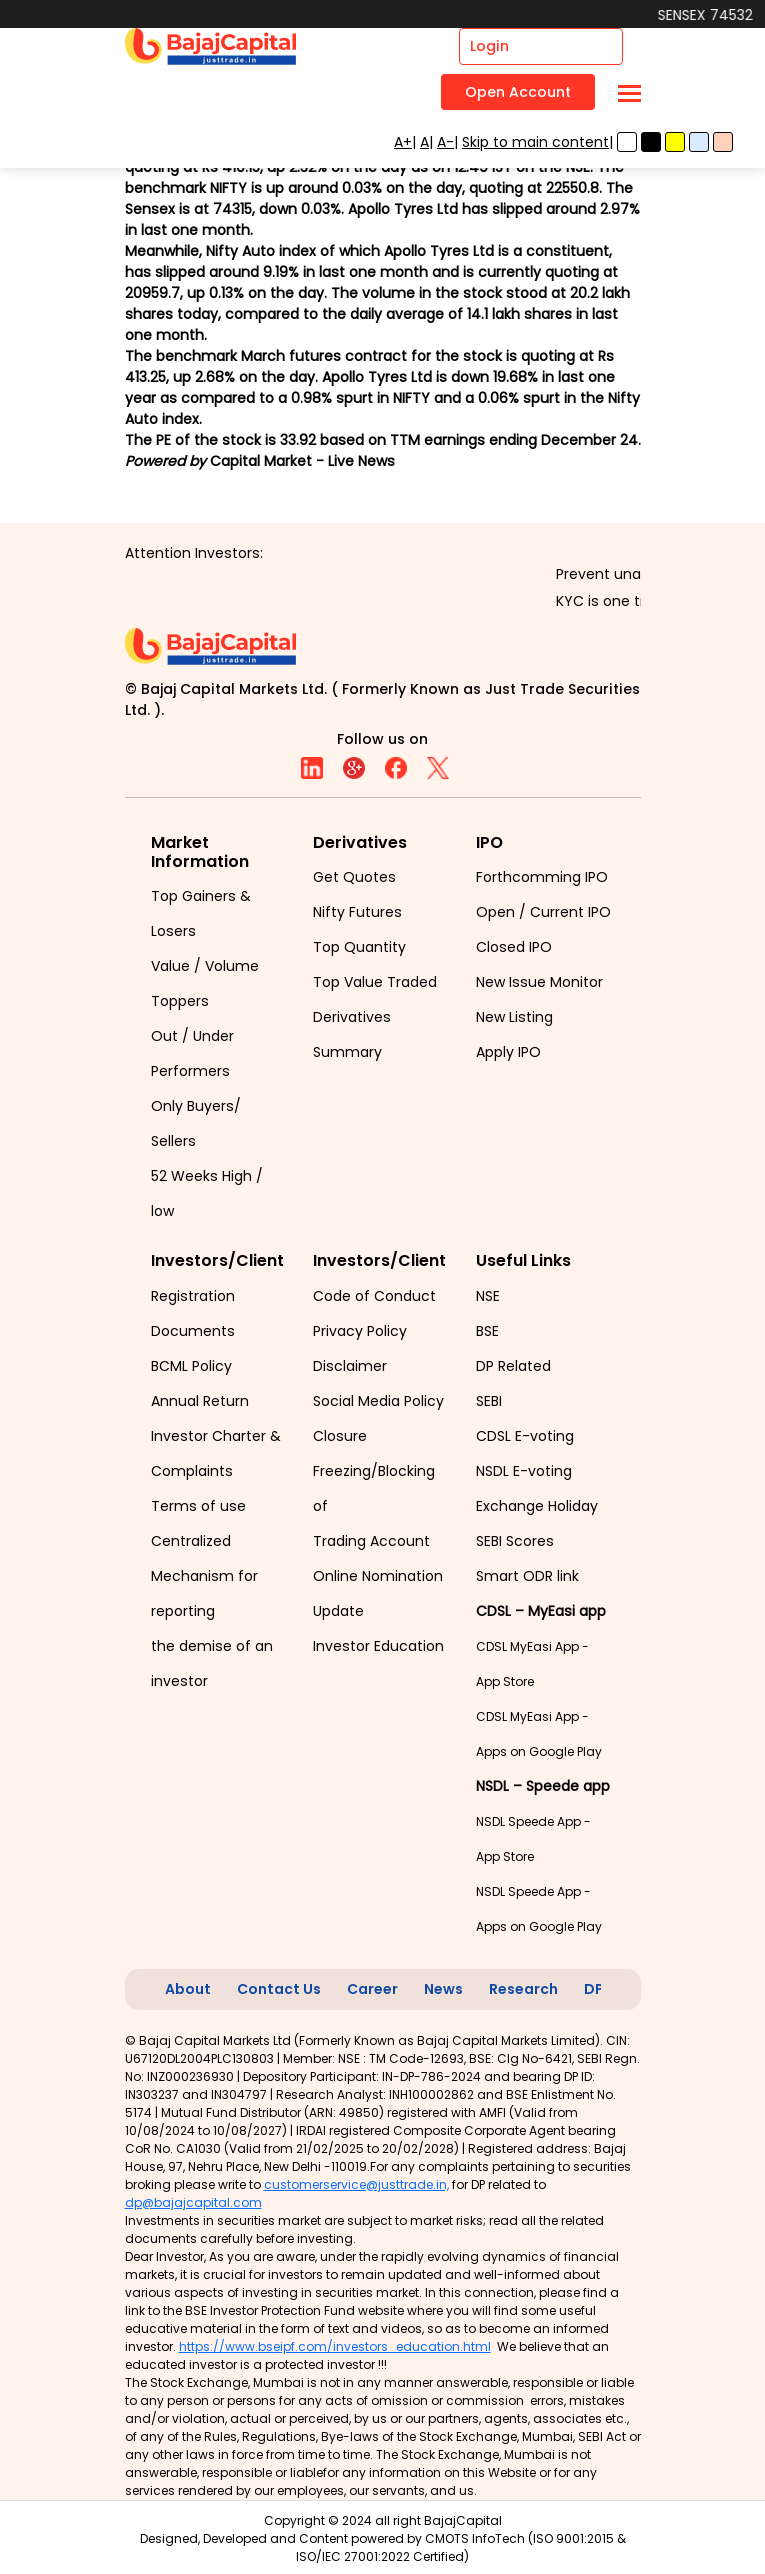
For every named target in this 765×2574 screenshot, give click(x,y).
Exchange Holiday (537, 1506)
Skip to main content (535, 142)
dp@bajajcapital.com (193, 2202)
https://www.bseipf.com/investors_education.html (335, 2346)
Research (523, 1989)
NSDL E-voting (524, 1471)
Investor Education (378, 1646)
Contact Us (279, 1989)
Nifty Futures (357, 912)
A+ (403, 142)
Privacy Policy (360, 1331)
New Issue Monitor (539, 982)
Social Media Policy (378, 1401)
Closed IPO (514, 947)
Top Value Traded (375, 982)
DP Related (513, 1366)
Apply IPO (508, 1052)
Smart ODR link (527, 1576)
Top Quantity (359, 947)
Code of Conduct (374, 1296)
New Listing (514, 1017)
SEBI (489, 1401)
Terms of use (198, 1506)
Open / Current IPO (543, 912)
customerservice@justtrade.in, (356, 2184)
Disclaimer (350, 1366)
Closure (340, 1436)
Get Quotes (354, 877)
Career (372, 1989)
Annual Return (200, 1401)
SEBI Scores (515, 1541)
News (443, 1989)
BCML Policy (191, 1366)
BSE (487, 1331)
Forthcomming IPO (542, 877)
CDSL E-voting (525, 1436)
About (188, 1989)
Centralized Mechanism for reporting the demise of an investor (212, 1611)
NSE (488, 1296)
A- (445, 142)
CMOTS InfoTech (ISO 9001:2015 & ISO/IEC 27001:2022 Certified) (461, 2547)
